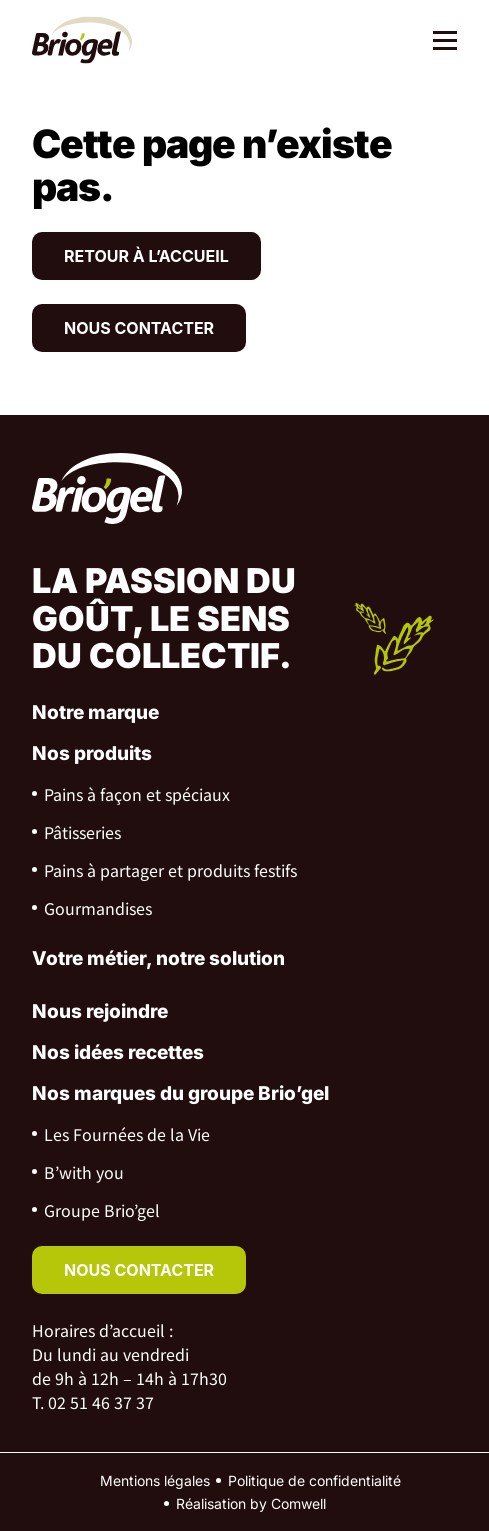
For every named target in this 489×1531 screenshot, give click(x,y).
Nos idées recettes (118, 1052)
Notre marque (95, 712)
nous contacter (139, 1270)
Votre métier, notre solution (158, 958)
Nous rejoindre (100, 1011)
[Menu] (437, 42)
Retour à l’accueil (146, 256)
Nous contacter (139, 328)
